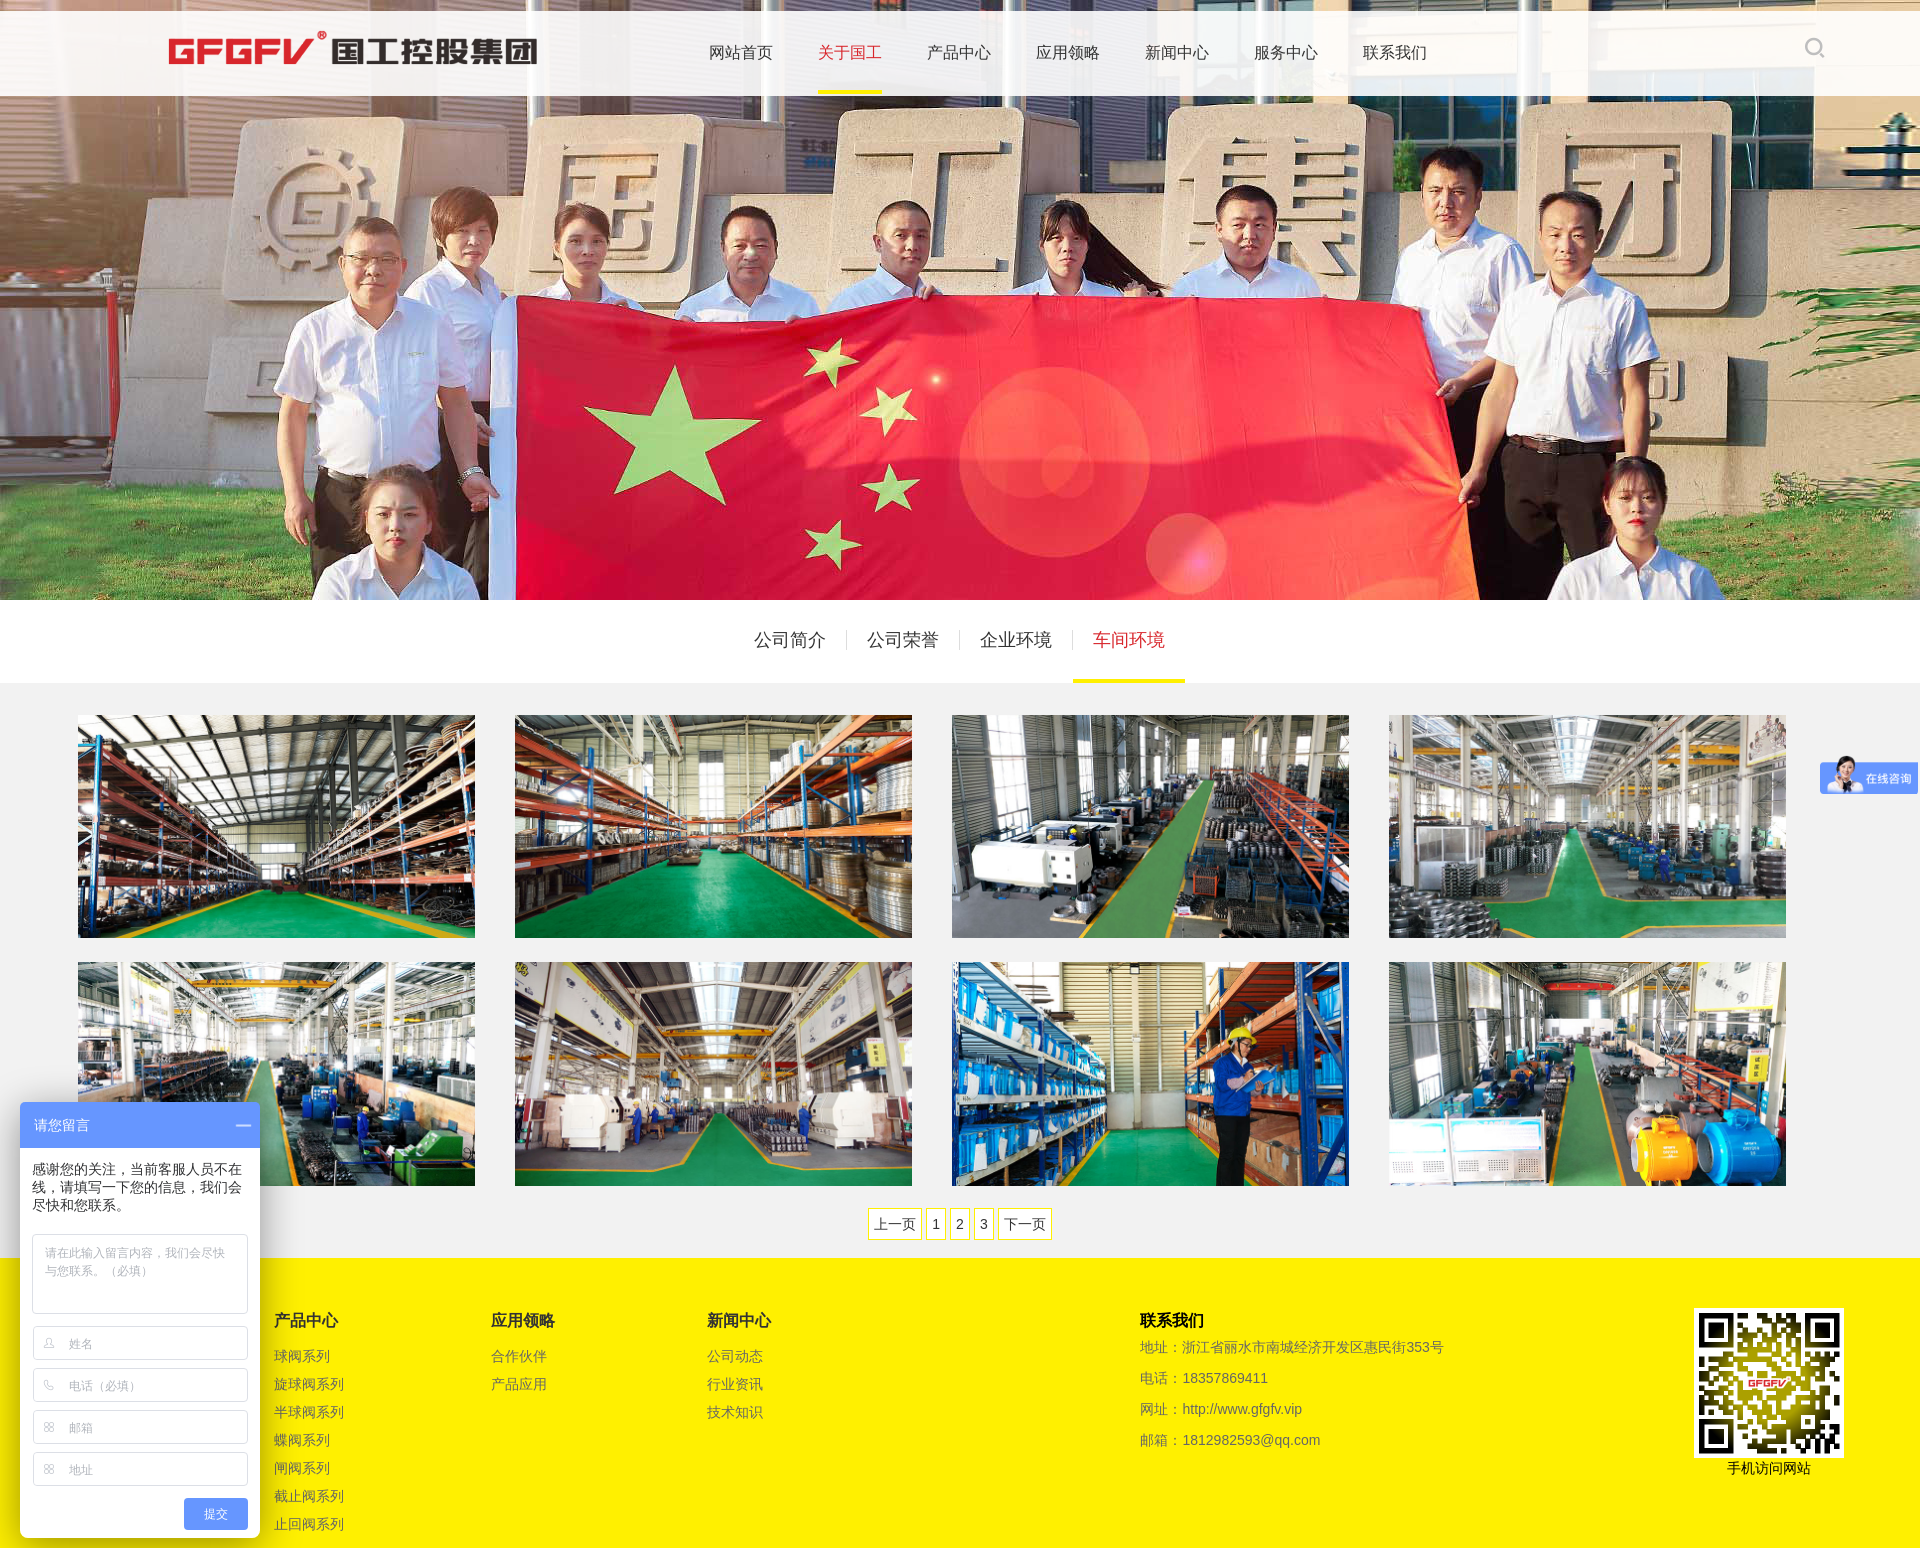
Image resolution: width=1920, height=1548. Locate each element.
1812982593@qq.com (1251, 1440)
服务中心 (1290, 51)
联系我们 (1399, 51)
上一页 (895, 1224)
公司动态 (735, 1356)
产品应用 (519, 1384)
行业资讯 (735, 1384)
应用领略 (1072, 51)
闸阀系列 (302, 1468)
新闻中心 (1181, 51)
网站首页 (745, 51)
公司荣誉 (903, 640)
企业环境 (1016, 640)
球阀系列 (302, 1356)
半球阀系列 (309, 1412)
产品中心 (963, 51)
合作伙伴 (519, 1356)
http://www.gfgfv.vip (1242, 1409)
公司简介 (790, 640)
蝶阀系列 (302, 1440)
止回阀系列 (309, 1524)
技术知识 (735, 1412)
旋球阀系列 (309, 1384)
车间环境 (1129, 640)
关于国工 (854, 51)
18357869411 (1225, 1378)
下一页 (1025, 1224)
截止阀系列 (309, 1496)
